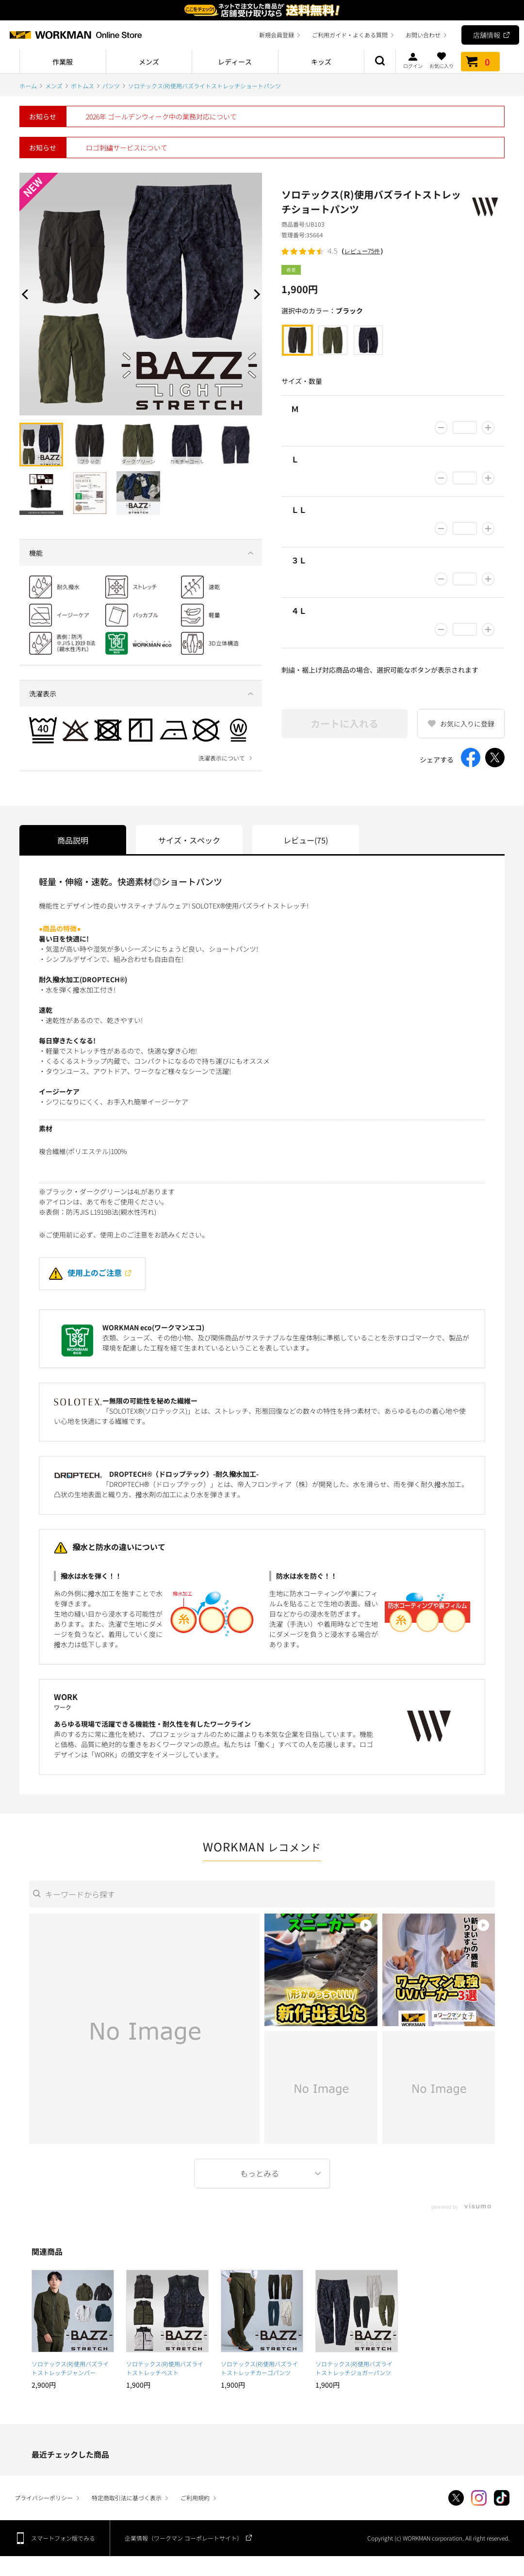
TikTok (501, 2498)
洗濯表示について (221, 758)
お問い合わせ (423, 35)
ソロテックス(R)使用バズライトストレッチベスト (164, 2368)
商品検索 (379, 62)
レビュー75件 (362, 251)
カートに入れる (344, 723)
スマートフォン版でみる (63, 2538)
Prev (26, 294)
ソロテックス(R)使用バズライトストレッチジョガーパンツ (356, 2368)
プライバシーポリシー (44, 2497)
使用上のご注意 (85, 1272)
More (262, 2173)
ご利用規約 (195, 2497)
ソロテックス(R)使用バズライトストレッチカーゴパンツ (259, 2368)
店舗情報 (486, 35)
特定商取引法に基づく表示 (127, 2497)
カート (480, 61)
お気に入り (441, 60)
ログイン (413, 60)
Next (254, 294)
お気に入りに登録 (467, 723)
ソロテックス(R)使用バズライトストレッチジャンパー (70, 2368)
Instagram (479, 2498)
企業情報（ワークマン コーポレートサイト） (184, 2538)
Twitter (456, 2498)
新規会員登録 (276, 35)
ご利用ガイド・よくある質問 (350, 35)
